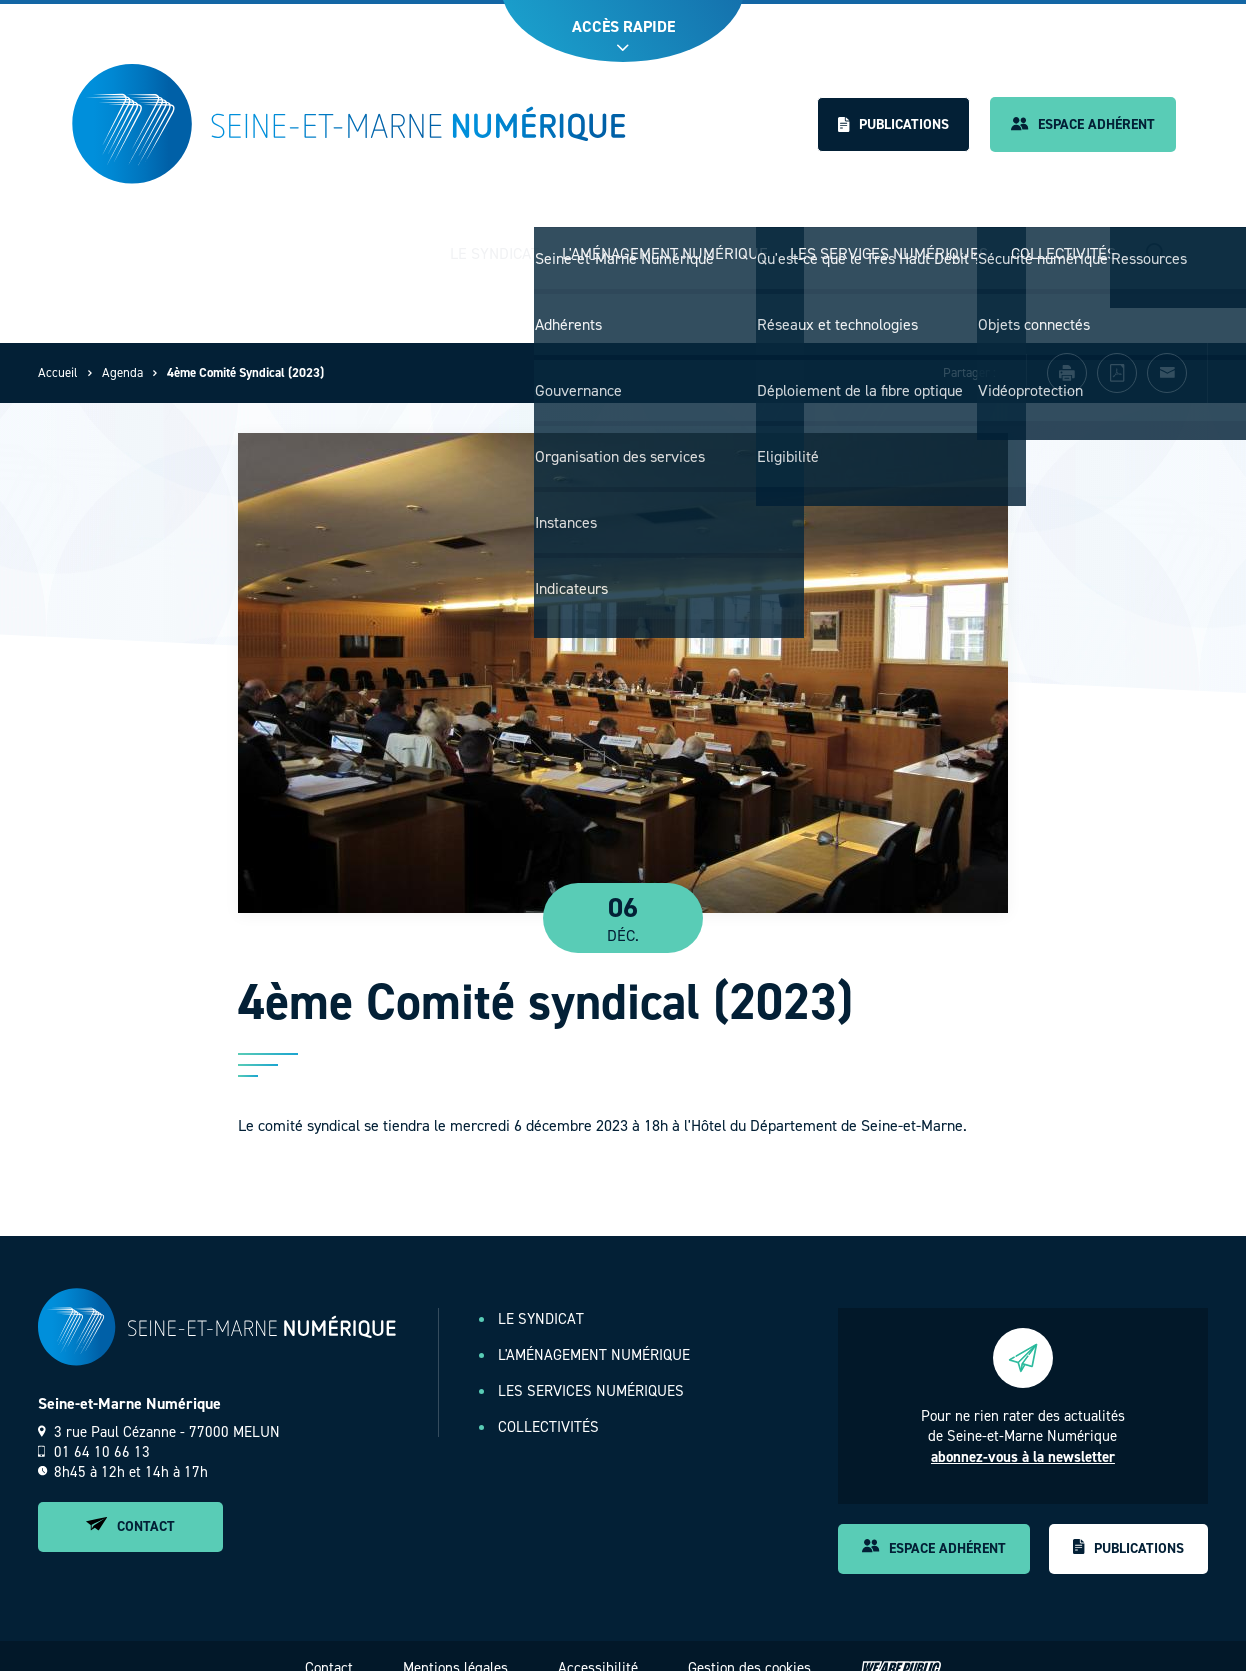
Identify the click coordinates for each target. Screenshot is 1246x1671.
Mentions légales (455, 1649)
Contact (130, 1507)
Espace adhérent (1083, 124)
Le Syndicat (494, 244)
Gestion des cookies (749, 1649)
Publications (893, 124)
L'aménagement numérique (665, 244)
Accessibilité (598, 1649)
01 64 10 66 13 (94, 1433)
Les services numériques (889, 244)
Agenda (122, 354)
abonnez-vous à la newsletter (1023, 1438)
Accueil (58, 354)
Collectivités (1063, 244)
